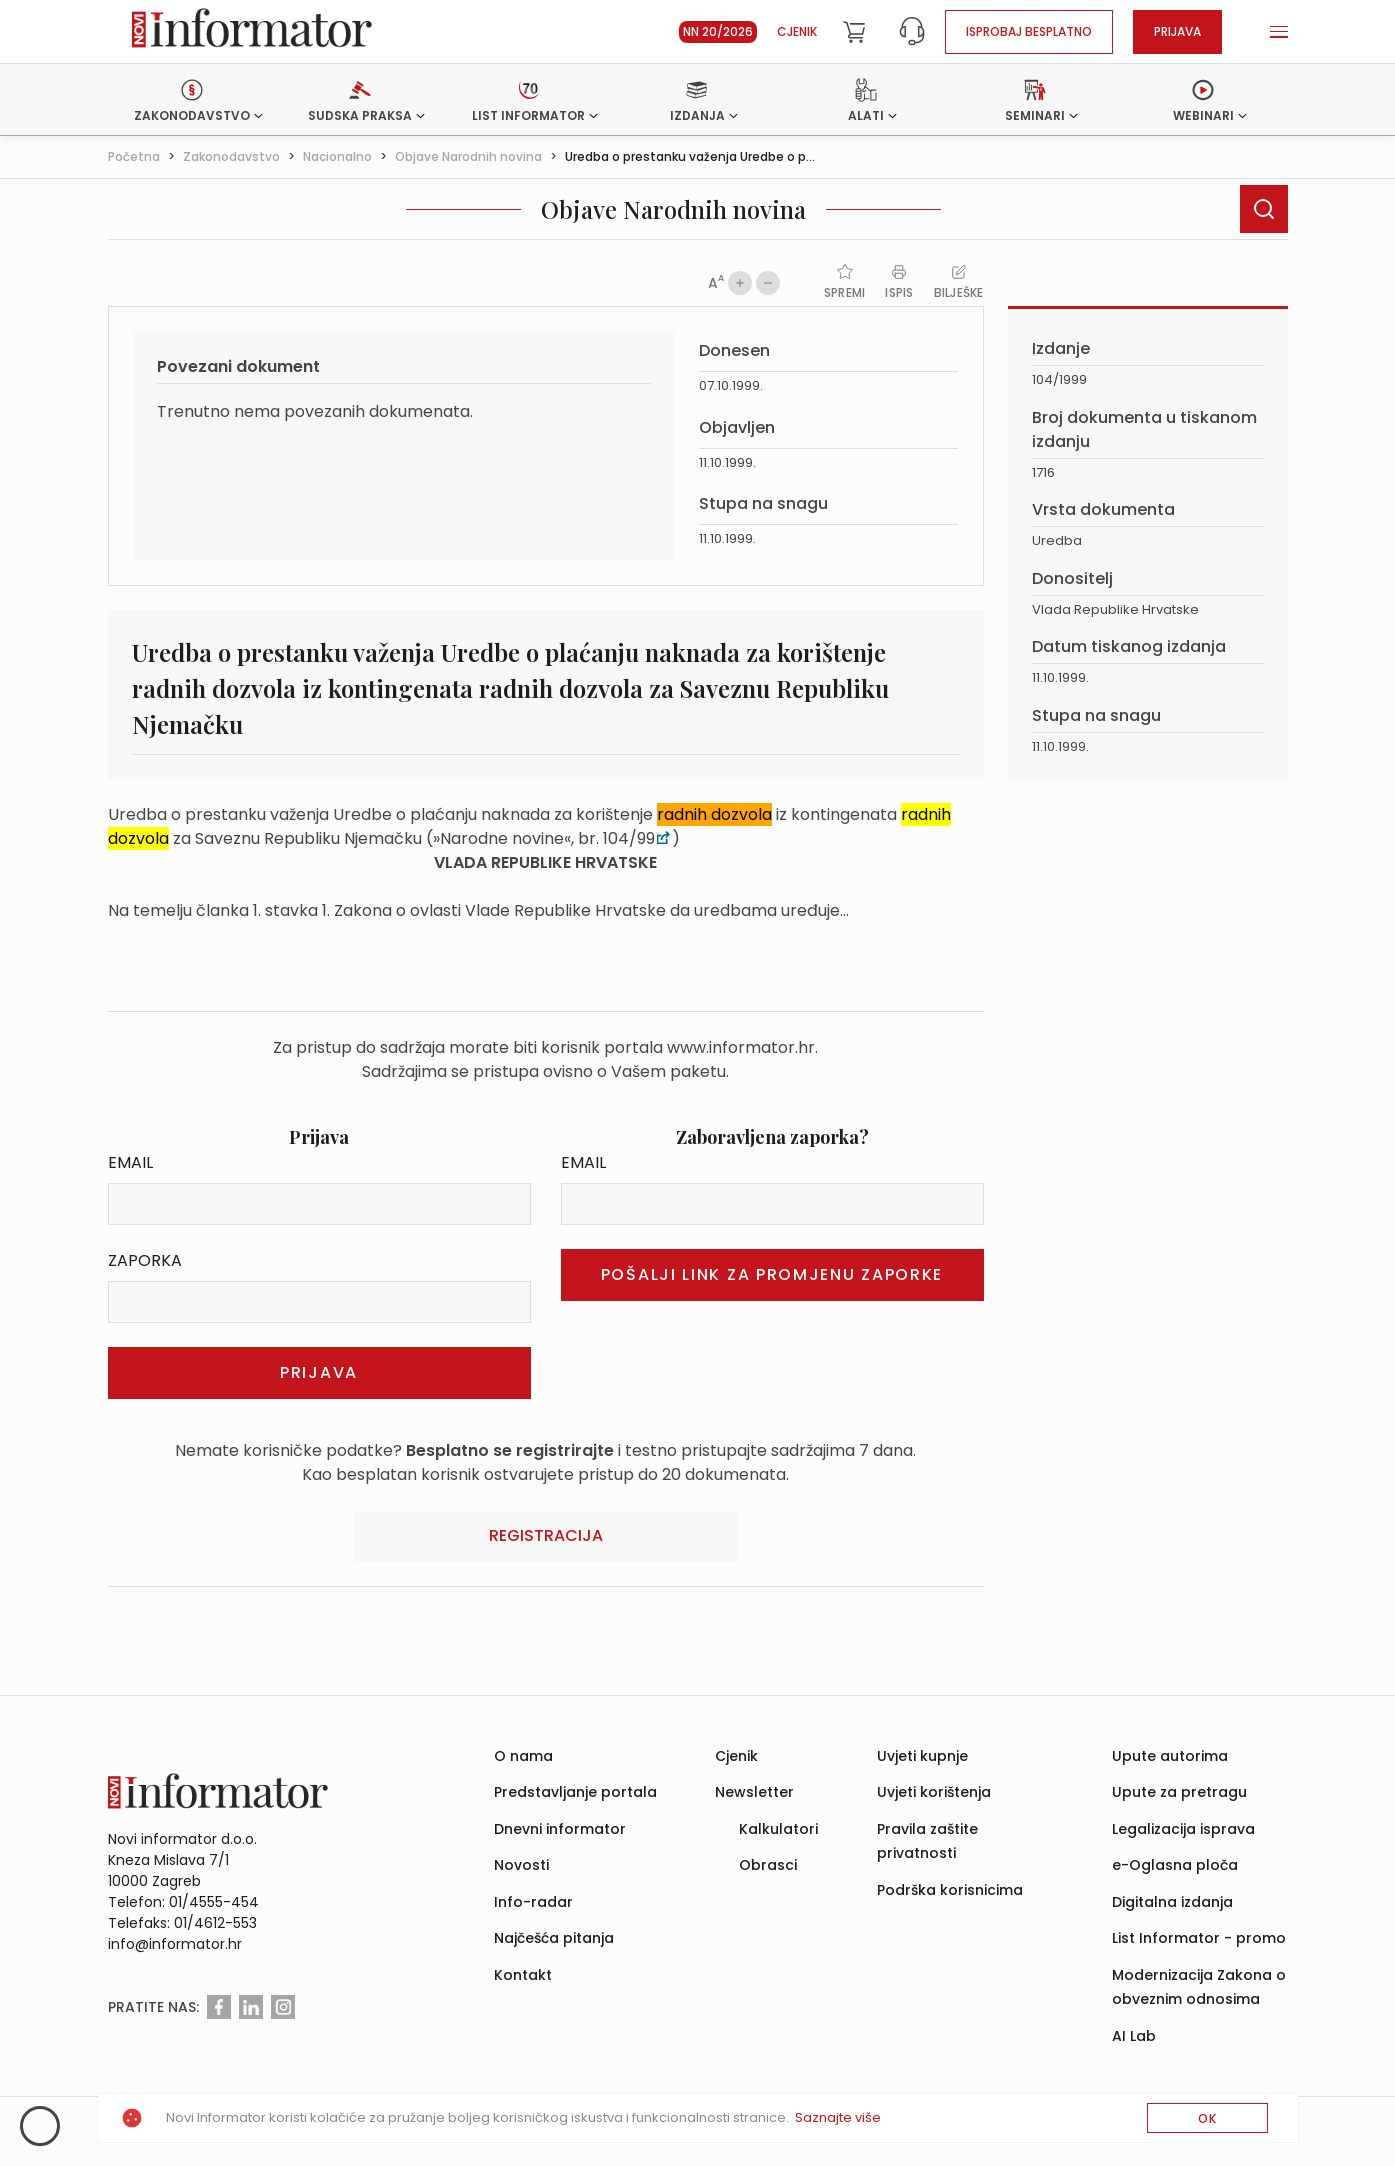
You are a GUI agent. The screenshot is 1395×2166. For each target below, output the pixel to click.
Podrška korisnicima (950, 1890)
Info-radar (533, 1902)
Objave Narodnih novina (468, 156)
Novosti (521, 1865)
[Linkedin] (251, 2007)
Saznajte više (838, 2117)
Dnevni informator (560, 1829)
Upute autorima (1170, 1756)
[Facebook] (219, 2007)
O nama (523, 1756)
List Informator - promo (1199, 1938)
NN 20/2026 (718, 31)
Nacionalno (337, 156)
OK (1207, 2118)
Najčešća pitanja (554, 1938)
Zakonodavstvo (231, 156)
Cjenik (797, 31)
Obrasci (768, 1865)
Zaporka (145, 1260)
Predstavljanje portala (575, 1792)
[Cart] (854, 32)
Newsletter (754, 1792)
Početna (134, 156)
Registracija (546, 1535)
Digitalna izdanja (1172, 1902)
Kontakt (523, 1975)
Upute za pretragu (1179, 1792)
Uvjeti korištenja (934, 1792)
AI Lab (1134, 2036)
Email (130, 1162)
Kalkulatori (778, 1829)
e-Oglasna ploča (1175, 1865)
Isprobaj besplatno (1029, 31)
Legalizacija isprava (1183, 1829)
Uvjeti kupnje (922, 1756)
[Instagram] (283, 2007)
